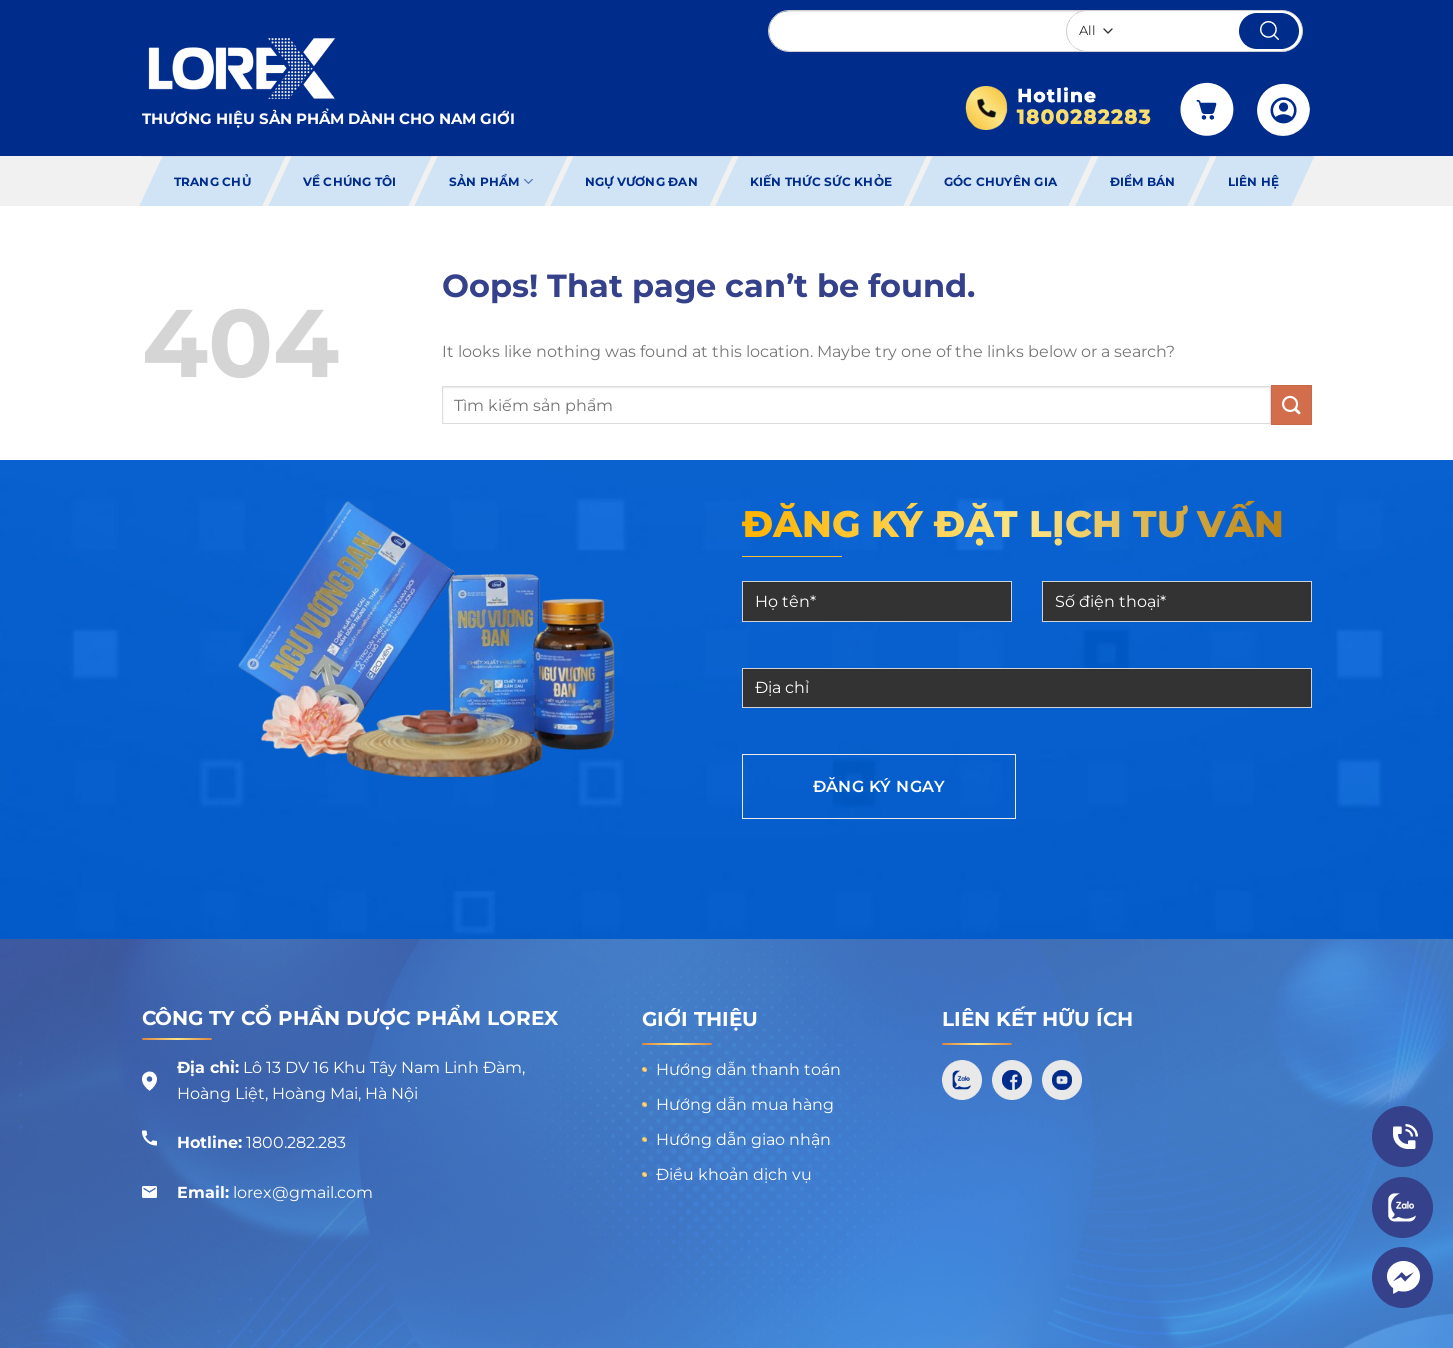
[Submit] (1291, 404)
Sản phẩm (490, 181)
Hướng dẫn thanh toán (748, 1069)
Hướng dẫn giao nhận (743, 1139)
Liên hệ (1254, 181)
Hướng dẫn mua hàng (745, 1104)
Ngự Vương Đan (641, 181)
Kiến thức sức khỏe (821, 181)
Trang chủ (211, 181)
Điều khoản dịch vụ (734, 1174)
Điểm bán (1143, 181)
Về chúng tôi (350, 181)
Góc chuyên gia (1000, 181)
